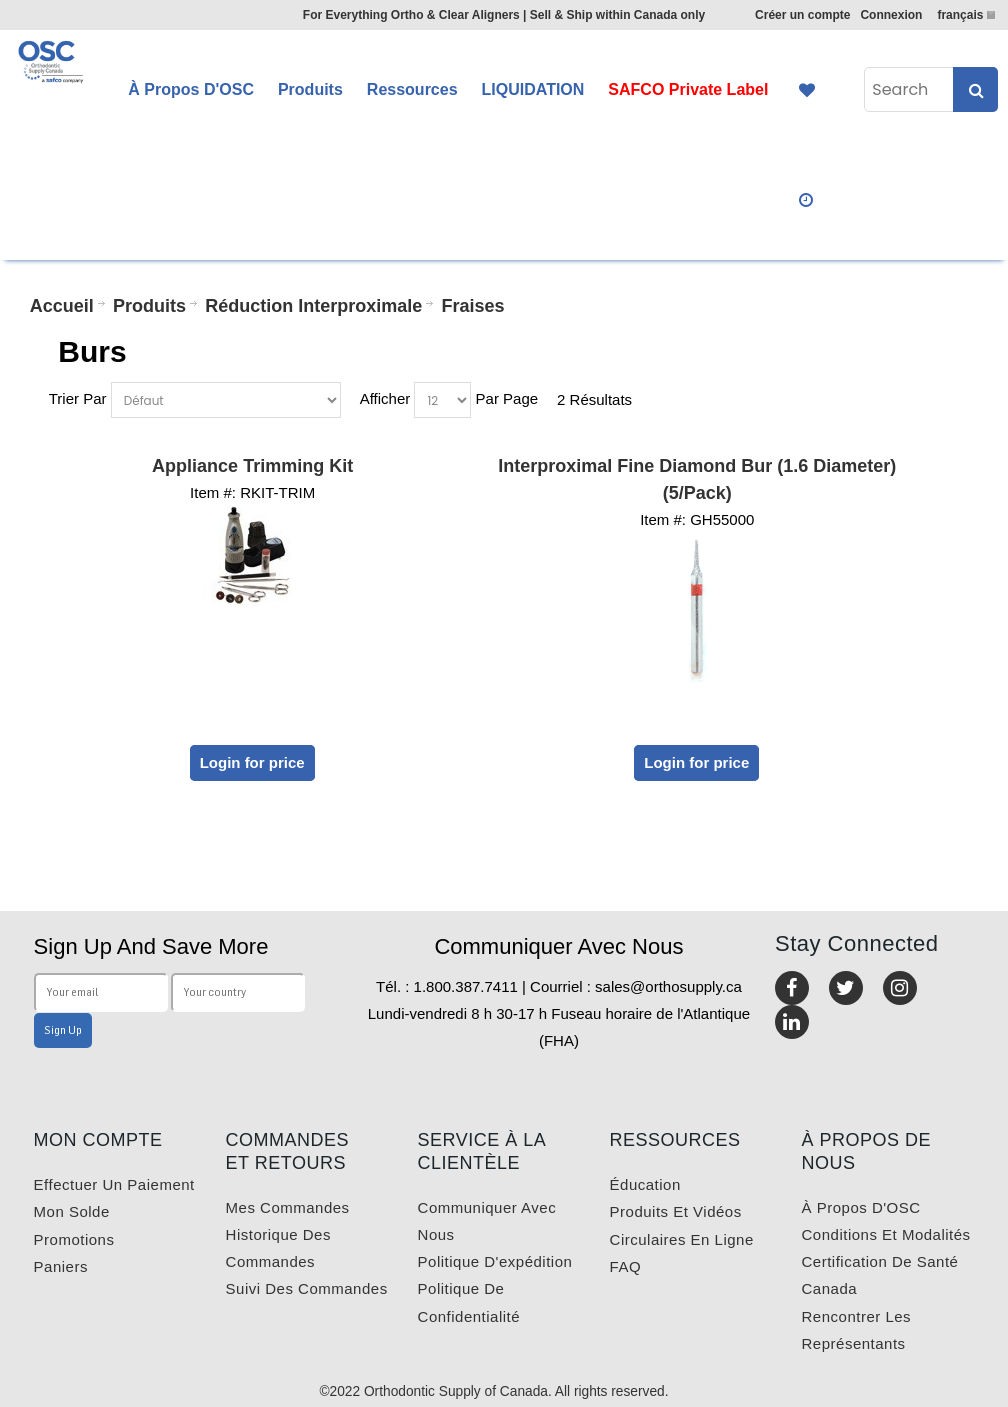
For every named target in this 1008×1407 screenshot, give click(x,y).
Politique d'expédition (495, 1261)
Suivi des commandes (307, 1288)
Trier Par (78, 398)
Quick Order (807, 200)
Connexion (891, 15)
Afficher (385, 398)
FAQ (626, 1266)
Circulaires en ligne (682, 1239)
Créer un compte (802, 15)
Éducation (645, 1184)
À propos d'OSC (861, 1207)
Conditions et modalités (886, 1234)
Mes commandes (288, 1207)
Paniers (61, 1266)
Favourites (807, 90)
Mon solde (72, 1211)
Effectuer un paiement (114, 1184)
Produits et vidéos (676, 1211)
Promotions (74, 1239)
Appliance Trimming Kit (252, 466)
